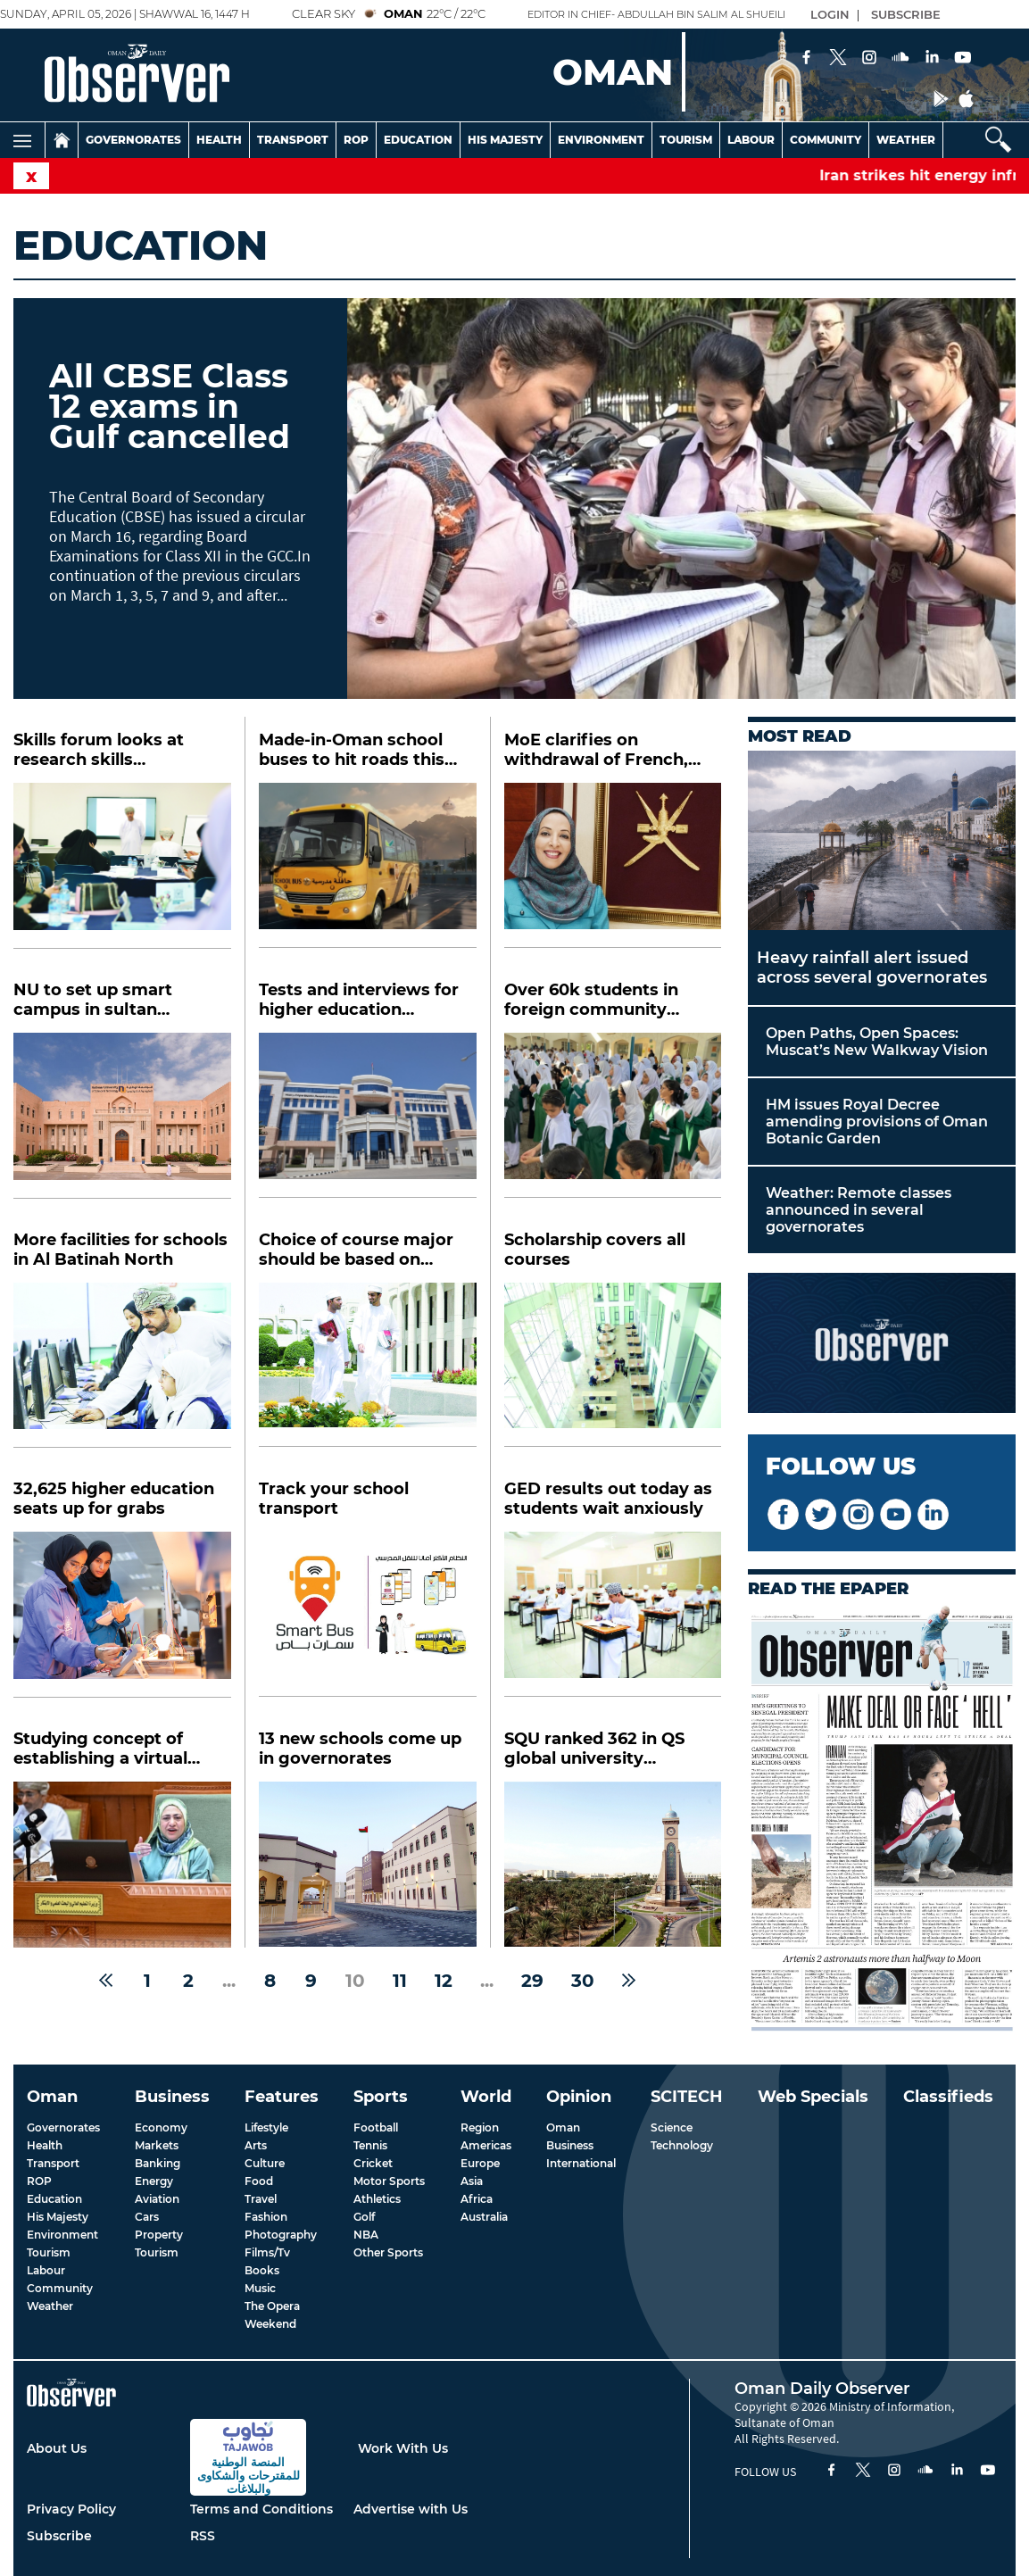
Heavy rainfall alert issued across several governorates (872, 967)
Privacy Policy (71, 2509)
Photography (281, 2234)
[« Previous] (105, 1980)
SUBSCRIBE (906, 14)
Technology (682, 2145)
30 (582, 1980)
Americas (486, 2145)
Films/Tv (267, 2252)
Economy (161, 2127)
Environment (601, 139)
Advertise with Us (410, 2509)
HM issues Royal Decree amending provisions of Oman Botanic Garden (877, 1121)
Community (825, 139)
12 (443, 1980)
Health (219, 139)
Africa (477, 2199)
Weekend (270, 2324)
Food (259, 2181)
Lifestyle (266, 2127)
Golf (364, 2216)
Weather (905, 139)
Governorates (133, 139)
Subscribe (59, 2536)
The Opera (272, 2306)
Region (480, 2127)
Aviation (157, 2199)
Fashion (266, 2216)
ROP (39, 2181)
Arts (256, 2145)
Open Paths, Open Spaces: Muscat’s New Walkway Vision (877, 1042)
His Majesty (505, 139)
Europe (480, 2163)
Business (569, 2145)
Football (375, 2127)
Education (418, 139)
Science (672, 2127)
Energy (154, 2181)
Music (260, 2288)
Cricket (373, 2163)
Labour (751, 139)
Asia (472, 2181)
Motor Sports (389, 2181)
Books (262, 2270)
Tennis (370, 2145)
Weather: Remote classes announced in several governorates (858, 1209)
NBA (365, 2234)
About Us (57, 2448)
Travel (261, 2199)
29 (532, 1980)
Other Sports (388, 2252)
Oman (563, 2127)
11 (400, 1980)
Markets (156, 2145)
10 (355, 1980)
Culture (265, 2163)
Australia (484, 2216)
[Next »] (628, 1980)
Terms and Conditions (261, 2509)
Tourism (686, 139)
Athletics (377, 2199)
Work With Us (403, 2448)
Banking (157, 2163)
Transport (292, 139)
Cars (147, 2216)
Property (159, 2234)
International (581, 2163)
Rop (356, 139)
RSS (202, 2536)
